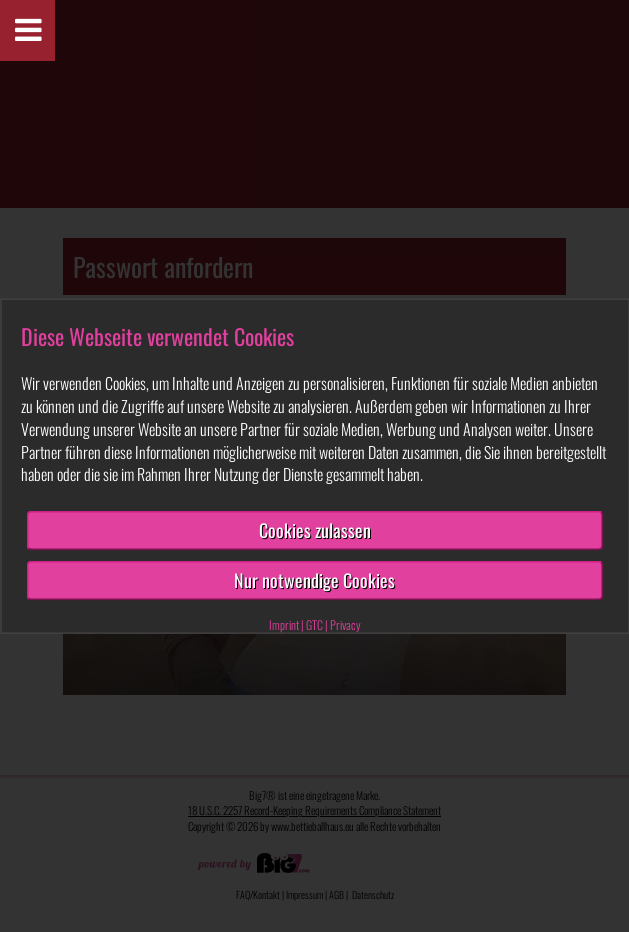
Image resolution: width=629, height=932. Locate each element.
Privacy (345, 623)
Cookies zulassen (315, 530)
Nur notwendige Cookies (314, 580)
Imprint (284, 623)
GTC (314, 623)
